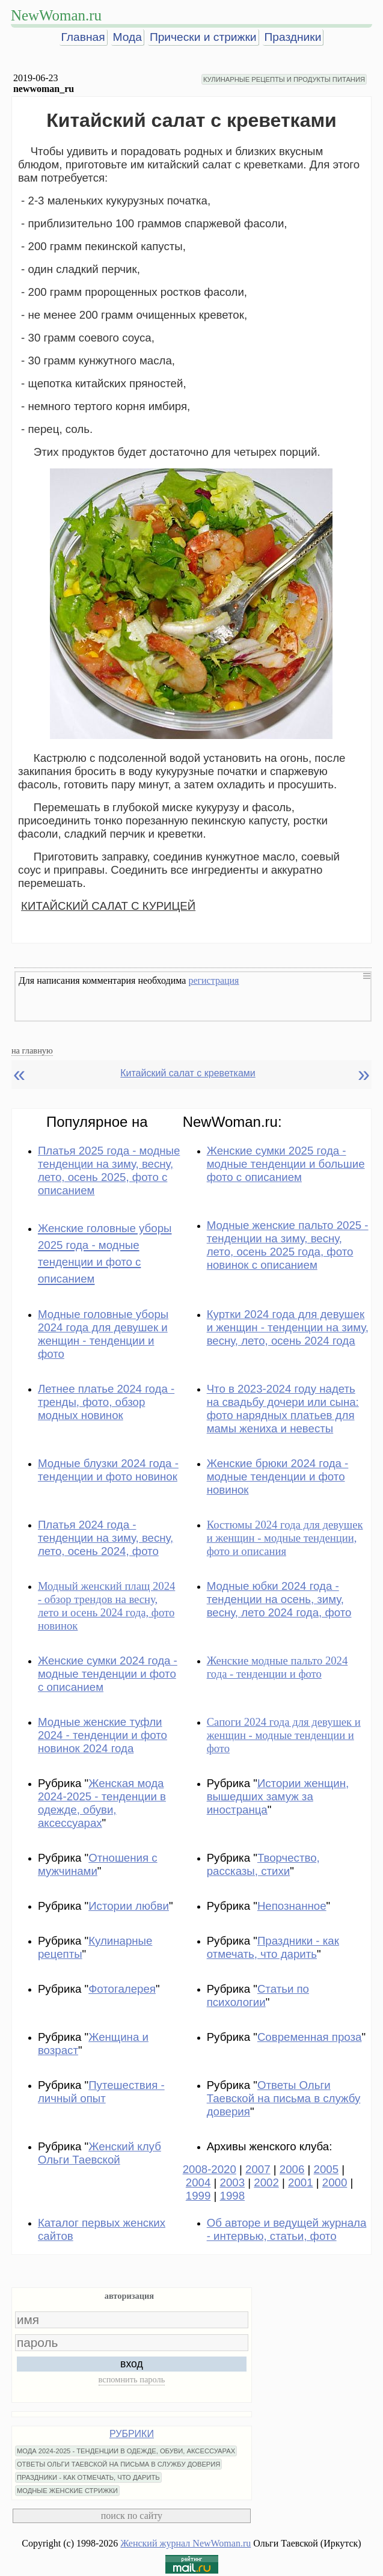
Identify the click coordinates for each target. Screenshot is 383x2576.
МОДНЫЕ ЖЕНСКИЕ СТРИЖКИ (67, 2490)
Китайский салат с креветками (188, 1073)
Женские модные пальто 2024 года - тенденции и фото (277, 1667)
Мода (127, 37)
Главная (83, 37)
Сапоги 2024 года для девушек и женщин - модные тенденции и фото (284, 1735)
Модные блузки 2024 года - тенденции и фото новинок (108, 1470)
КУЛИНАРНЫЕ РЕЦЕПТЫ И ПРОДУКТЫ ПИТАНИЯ (284, 79)
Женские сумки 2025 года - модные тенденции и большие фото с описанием (286, 1163)
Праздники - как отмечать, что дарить (273, 1947)
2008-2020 (209, 2169)
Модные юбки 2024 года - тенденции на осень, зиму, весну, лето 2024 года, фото (279, 1599)
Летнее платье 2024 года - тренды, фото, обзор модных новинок (106, 1401)
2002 (266, 2182)
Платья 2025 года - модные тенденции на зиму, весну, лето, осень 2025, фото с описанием (109, 1170)
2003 (232, 2182)
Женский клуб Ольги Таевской (99, 2153)
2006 (292, 2169)
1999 (198, 2195)
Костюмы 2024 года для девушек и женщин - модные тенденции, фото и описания (285, 1537)
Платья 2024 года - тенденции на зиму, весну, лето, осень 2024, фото (105, 1537)
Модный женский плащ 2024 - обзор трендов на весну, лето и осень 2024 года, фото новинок (106, 1606)
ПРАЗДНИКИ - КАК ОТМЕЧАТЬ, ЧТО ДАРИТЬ (88, 2477)
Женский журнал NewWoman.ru (185, 2543)
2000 (335, 2182)
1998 (232, 2195)
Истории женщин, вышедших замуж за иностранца (278, 1796)
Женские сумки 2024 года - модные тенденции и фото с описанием (107, 1673)
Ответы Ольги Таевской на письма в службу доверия (284, 2098)
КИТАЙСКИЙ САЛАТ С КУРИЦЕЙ (108, 906)
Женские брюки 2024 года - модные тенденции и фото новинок (278, 1476)
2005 (326, 2169)
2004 (198, 2182)
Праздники (293, 37)
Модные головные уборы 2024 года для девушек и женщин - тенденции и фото (103, 1334)
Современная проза (309, 2037)
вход (131, 2364)
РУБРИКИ (131, 2434)
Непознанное (291, 1906)
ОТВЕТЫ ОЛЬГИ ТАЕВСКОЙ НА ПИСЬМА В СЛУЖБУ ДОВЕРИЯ (119, 2464)
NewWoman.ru (56, 15)
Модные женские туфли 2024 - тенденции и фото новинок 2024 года (102, 1735)
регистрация (213, 980)
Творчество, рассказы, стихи (263, 1864)
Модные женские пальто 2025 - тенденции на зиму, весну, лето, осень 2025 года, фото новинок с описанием (288, 1245)
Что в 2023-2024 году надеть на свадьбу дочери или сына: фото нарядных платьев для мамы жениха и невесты (283, 1408)
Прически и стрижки (203, 37)
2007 (258, 2169)
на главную (32, 1050)
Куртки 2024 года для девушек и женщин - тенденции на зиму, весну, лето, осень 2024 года (288, 1327)
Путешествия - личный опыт (101, 2092)
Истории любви (128, 1906)
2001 (300, 2182)
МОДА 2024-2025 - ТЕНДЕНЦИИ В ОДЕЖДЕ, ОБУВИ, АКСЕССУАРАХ (126, 2451)
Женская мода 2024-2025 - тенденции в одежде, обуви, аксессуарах (102, 1803)
